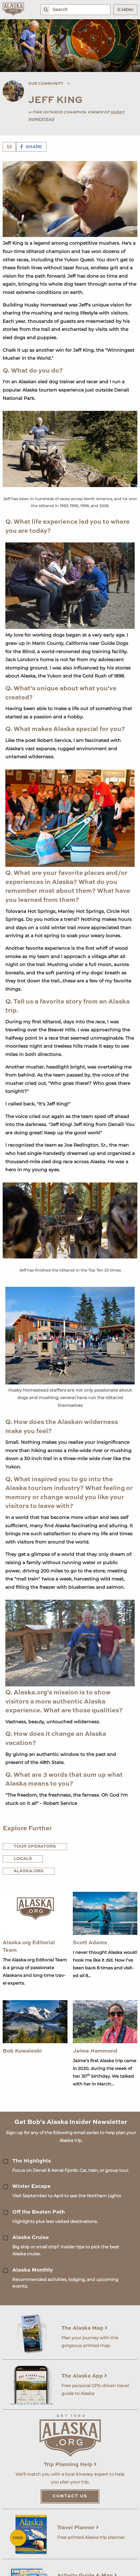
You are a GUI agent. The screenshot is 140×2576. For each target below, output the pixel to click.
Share (31, 147)
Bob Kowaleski (22, 2051)
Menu (125, 9)
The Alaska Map (84, 2328)
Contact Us (70, 2496)
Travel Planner (78, 2528)
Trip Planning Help (70, 2464)
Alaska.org (29, 1871)
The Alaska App (84, 2376)
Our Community (45, 84)
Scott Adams (90, 1943)
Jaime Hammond (95, 2051)
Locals (23, 1859)
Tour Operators (35, 1846)
